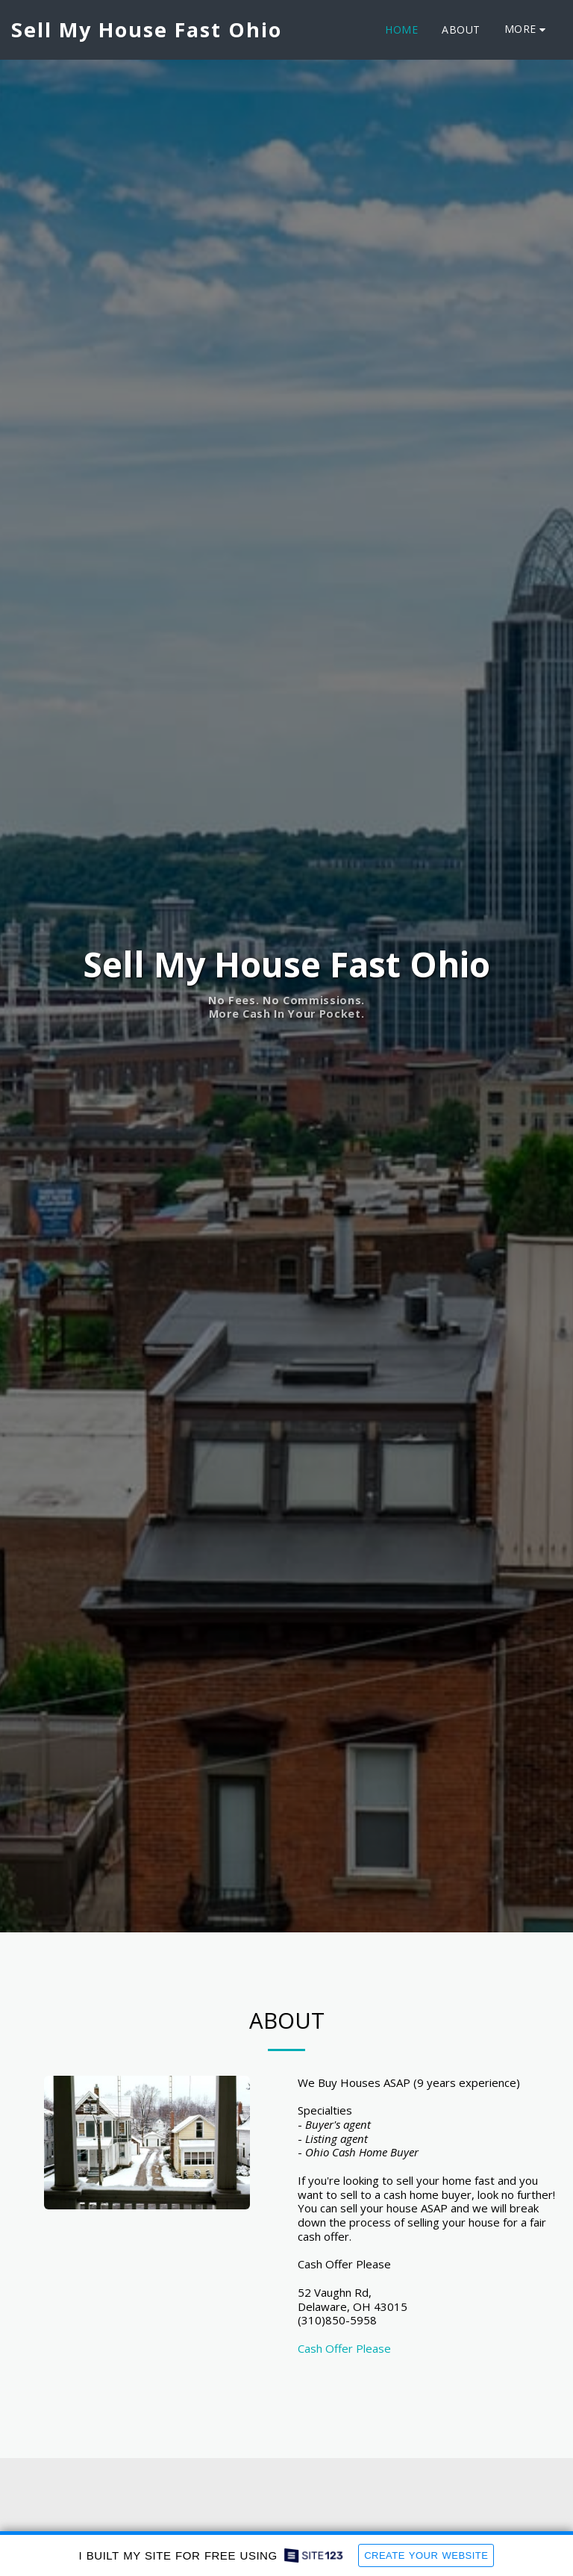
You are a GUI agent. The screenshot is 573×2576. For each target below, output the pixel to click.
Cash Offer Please (344, 2348)
